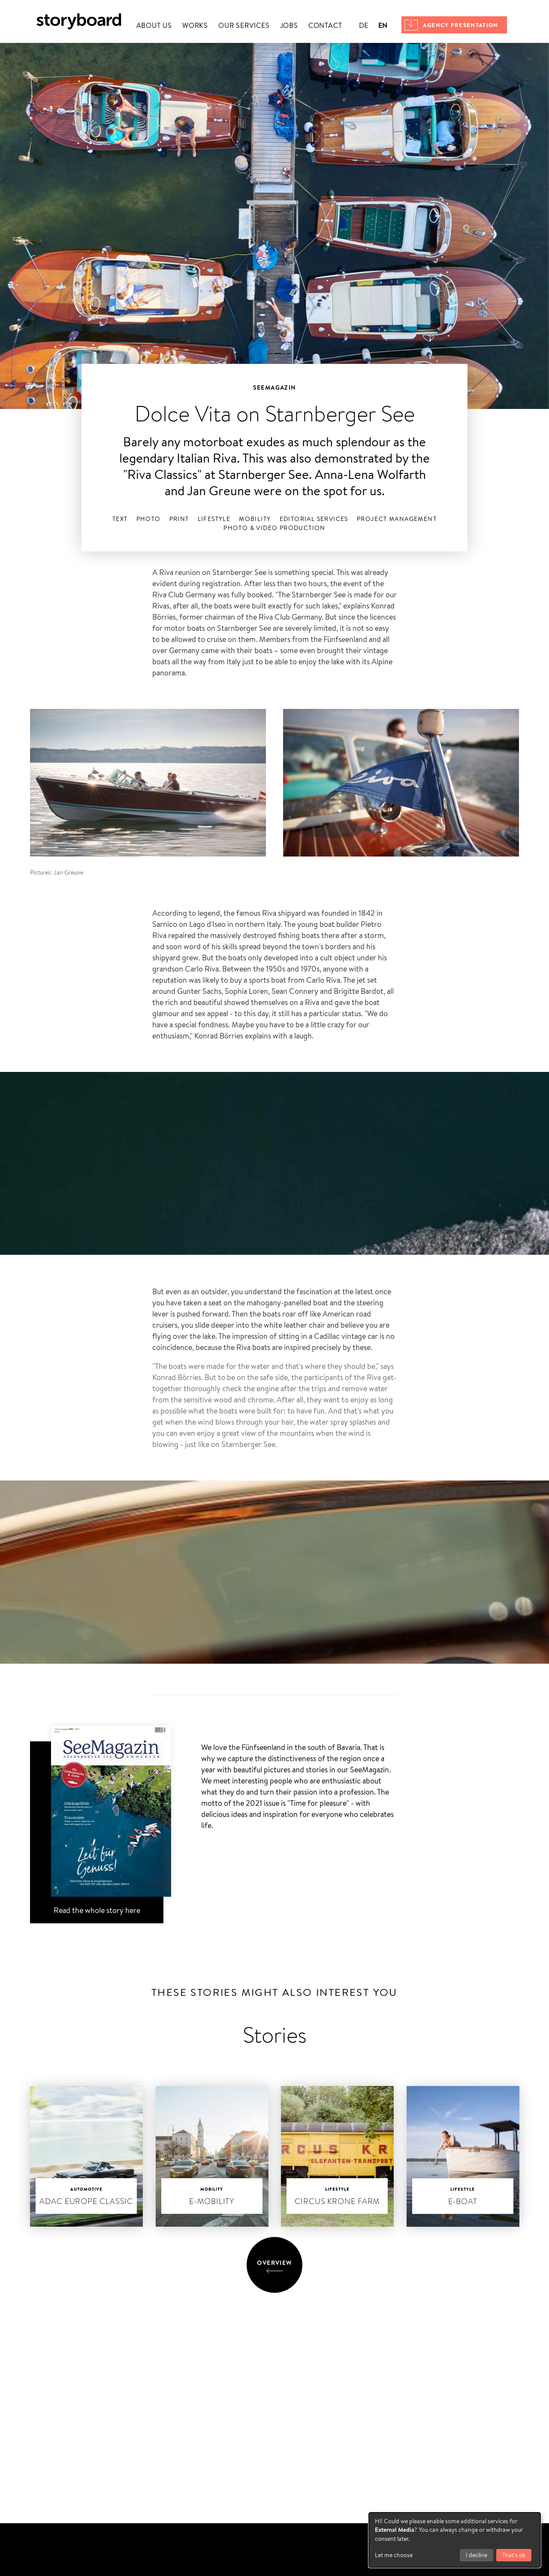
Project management (397, 519)
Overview (274, 2262)
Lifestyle (214, 519)
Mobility (255, 519)
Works (195, 25)
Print (179, 519)
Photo (148, 519)
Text (120, 519)
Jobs (289, 25)
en (382, 25)
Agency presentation (460, 25)
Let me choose (394, 2555)
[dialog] (454, 2539)
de (363, 25)
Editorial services (314, 519)
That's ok (513, 2555)
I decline (476, 2555)
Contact (325, 25)
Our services (244, 25)
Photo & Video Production (274, 528)
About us (154, 25)
